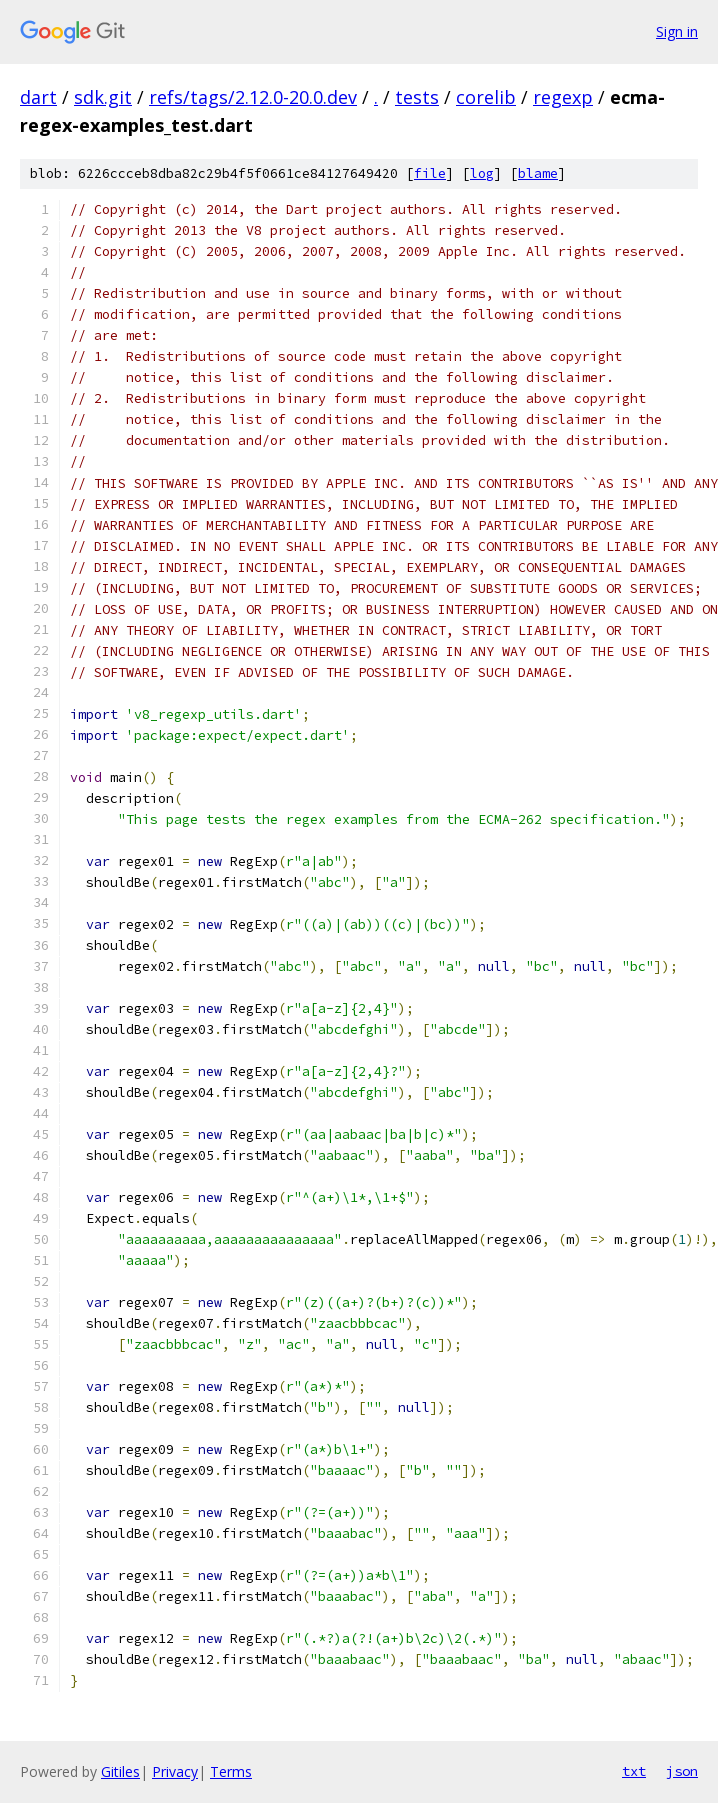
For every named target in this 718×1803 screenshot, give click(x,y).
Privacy (175, 1771)
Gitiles (120, 1771)
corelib (486, 97)
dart (38, 97)
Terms (231, 1771)
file (430, 173)
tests (417, 97)
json (682, 1771)
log (482, 173)
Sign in (677, 31)
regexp (563, 97)
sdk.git (103, 97)
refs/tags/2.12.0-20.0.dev (253, 97)
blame (538, 173)
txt (634, 1771)
